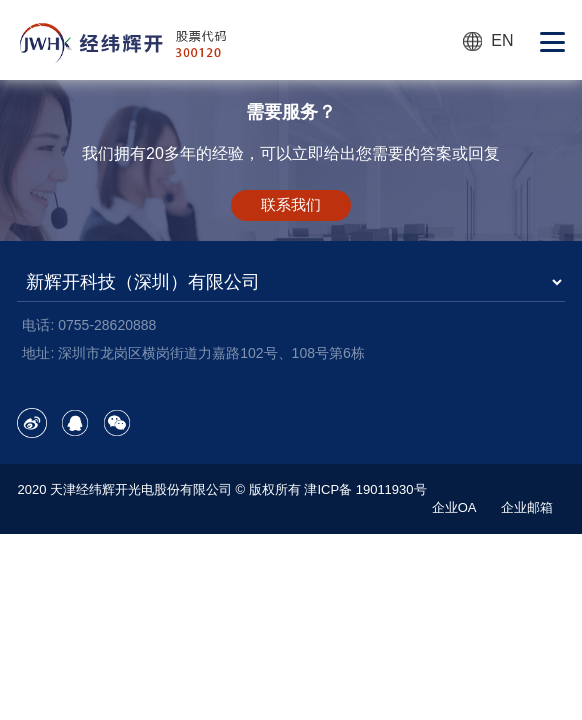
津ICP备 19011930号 (365, 489)
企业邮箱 (527, 507)
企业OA (454, 507)
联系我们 (291, 204)
